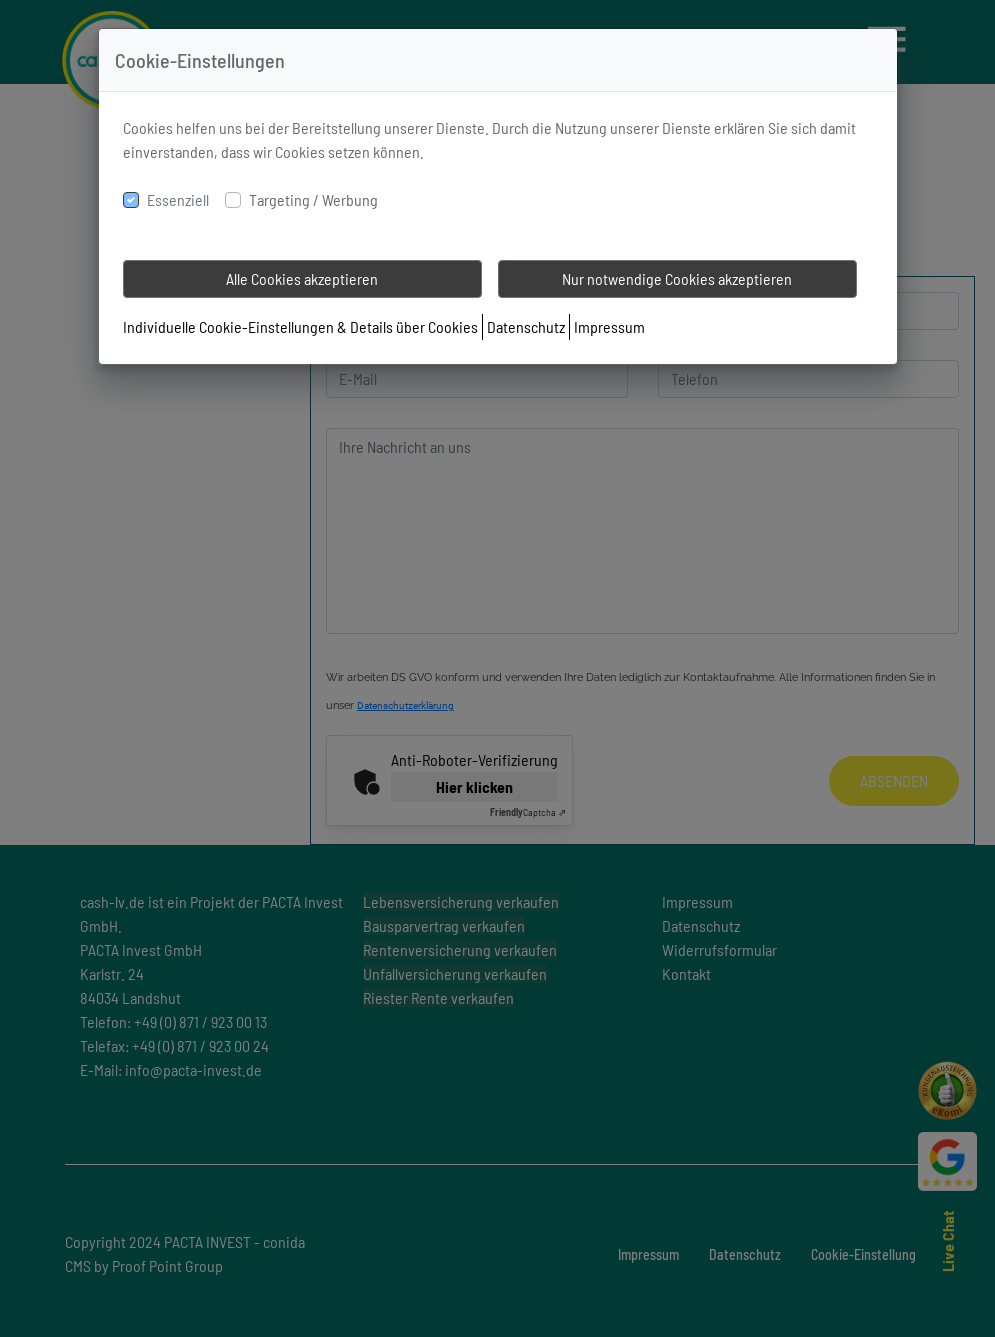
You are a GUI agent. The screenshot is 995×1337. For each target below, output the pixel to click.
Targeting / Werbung (313, 199)
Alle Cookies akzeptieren (302, 278)
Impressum (609, 326)
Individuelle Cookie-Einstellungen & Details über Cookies (300, 326)
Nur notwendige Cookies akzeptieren (677, 278)
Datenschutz (526, 326)
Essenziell (178, 199)
